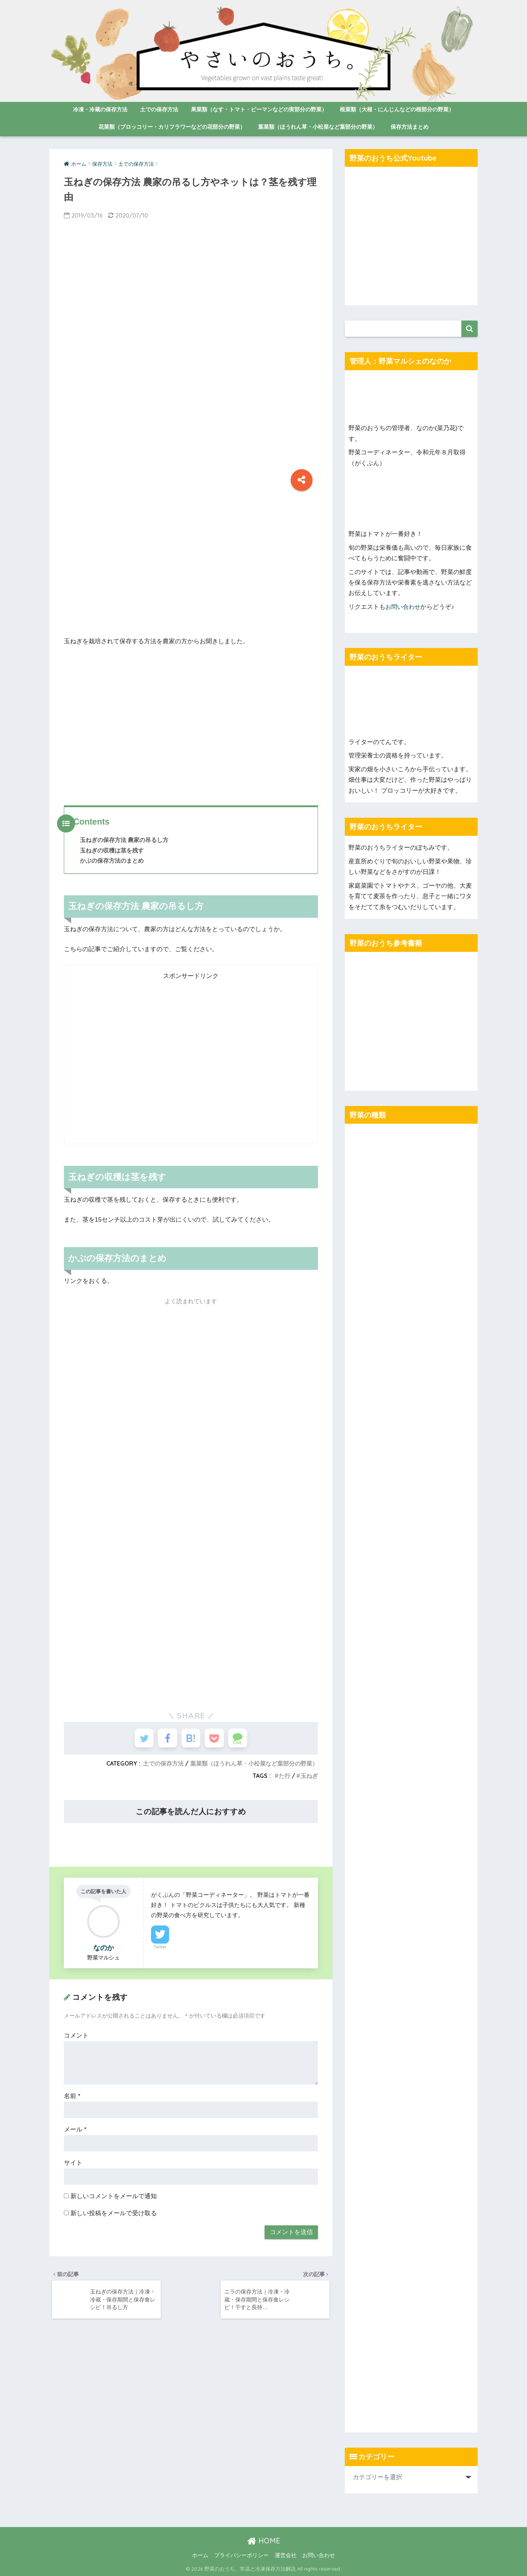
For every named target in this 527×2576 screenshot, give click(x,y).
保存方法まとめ (410, 127)
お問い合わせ (403, 606)
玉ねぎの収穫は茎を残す (112, 850)
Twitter (160, 1950)
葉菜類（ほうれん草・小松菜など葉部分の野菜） (318, 127)
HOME (263, 2540)
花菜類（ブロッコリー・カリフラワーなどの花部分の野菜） (171, 127)
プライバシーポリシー (241, 2555)
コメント (76, 2038)
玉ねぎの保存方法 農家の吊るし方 (124, 840)
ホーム (200, 2555)
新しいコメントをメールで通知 (113, 2199)
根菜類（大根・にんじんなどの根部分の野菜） (397, 109)
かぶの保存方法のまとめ (112, 860)
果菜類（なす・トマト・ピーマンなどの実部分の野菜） (259, 109)
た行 (284, 1779)
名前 (72, 2099)
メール (75, 2132)
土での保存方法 (159, 109)
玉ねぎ (309, 1779)
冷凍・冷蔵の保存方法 (100, 109)
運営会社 (286, 2555)
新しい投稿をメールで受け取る (113, 2216)
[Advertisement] (191, 568)
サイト (73, 2166)
